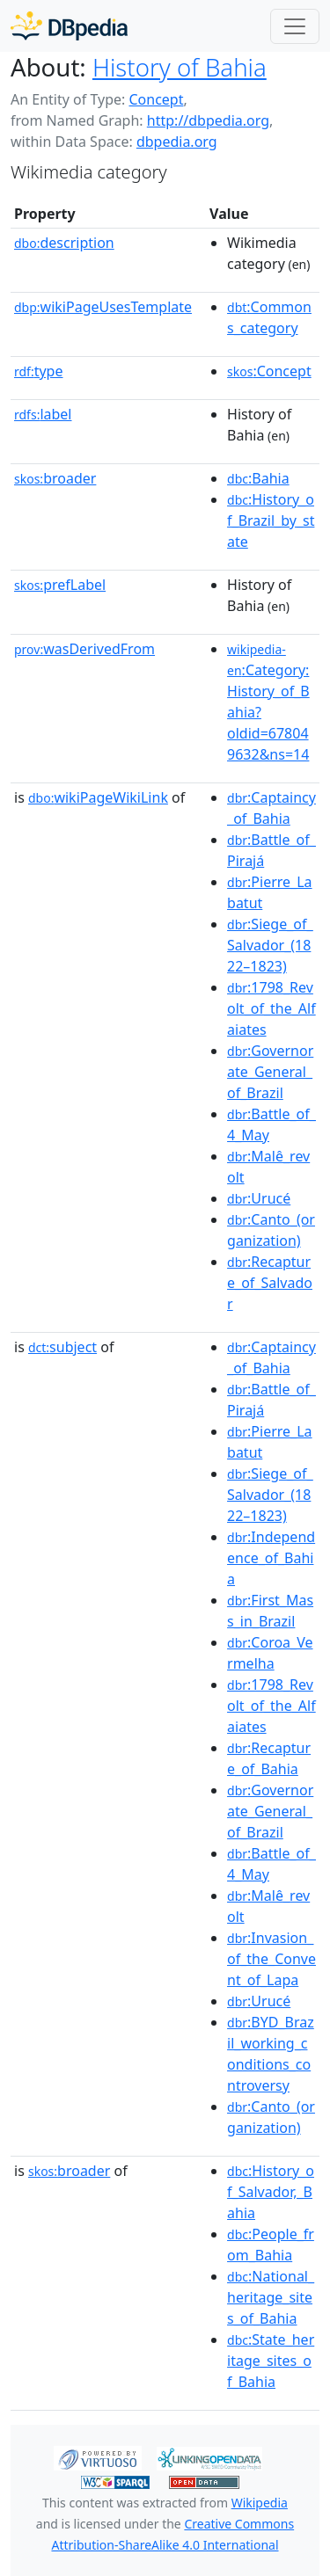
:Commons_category (269, 317)
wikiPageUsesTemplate (103, 307)
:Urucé (258, 1198)
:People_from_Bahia (270, 2244)
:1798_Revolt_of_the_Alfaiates (271, 1008)
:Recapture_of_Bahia (269, 1758)
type (38, 371)
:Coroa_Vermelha (269, 1653)
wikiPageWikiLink (98, 797)
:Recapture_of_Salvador (269, 1282)
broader (55, 478)
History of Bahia (179, 67)
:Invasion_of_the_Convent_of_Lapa (271, 1959)
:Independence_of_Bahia (271, 1558)
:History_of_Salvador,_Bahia (270, 2192)
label (43, 414)
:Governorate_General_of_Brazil (270, 1071)
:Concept (269, 371)
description (64, 242)
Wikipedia (259, 2502)
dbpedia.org (176, 141)
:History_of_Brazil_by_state (270, 520)
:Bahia (258, 478)
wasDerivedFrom (84, 649)
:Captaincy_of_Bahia (271, 808)
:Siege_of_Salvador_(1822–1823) (270, 945)
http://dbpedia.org (208, 120)
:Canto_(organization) (271, 1230)
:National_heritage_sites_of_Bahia (270, 2297)
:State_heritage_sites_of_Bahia (270, 2360)
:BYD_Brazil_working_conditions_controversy (270, 2053)
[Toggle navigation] (294, 26)
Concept (155, 99)
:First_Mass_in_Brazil (270, 1610)
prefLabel (60, 584)
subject (62, 1347)
